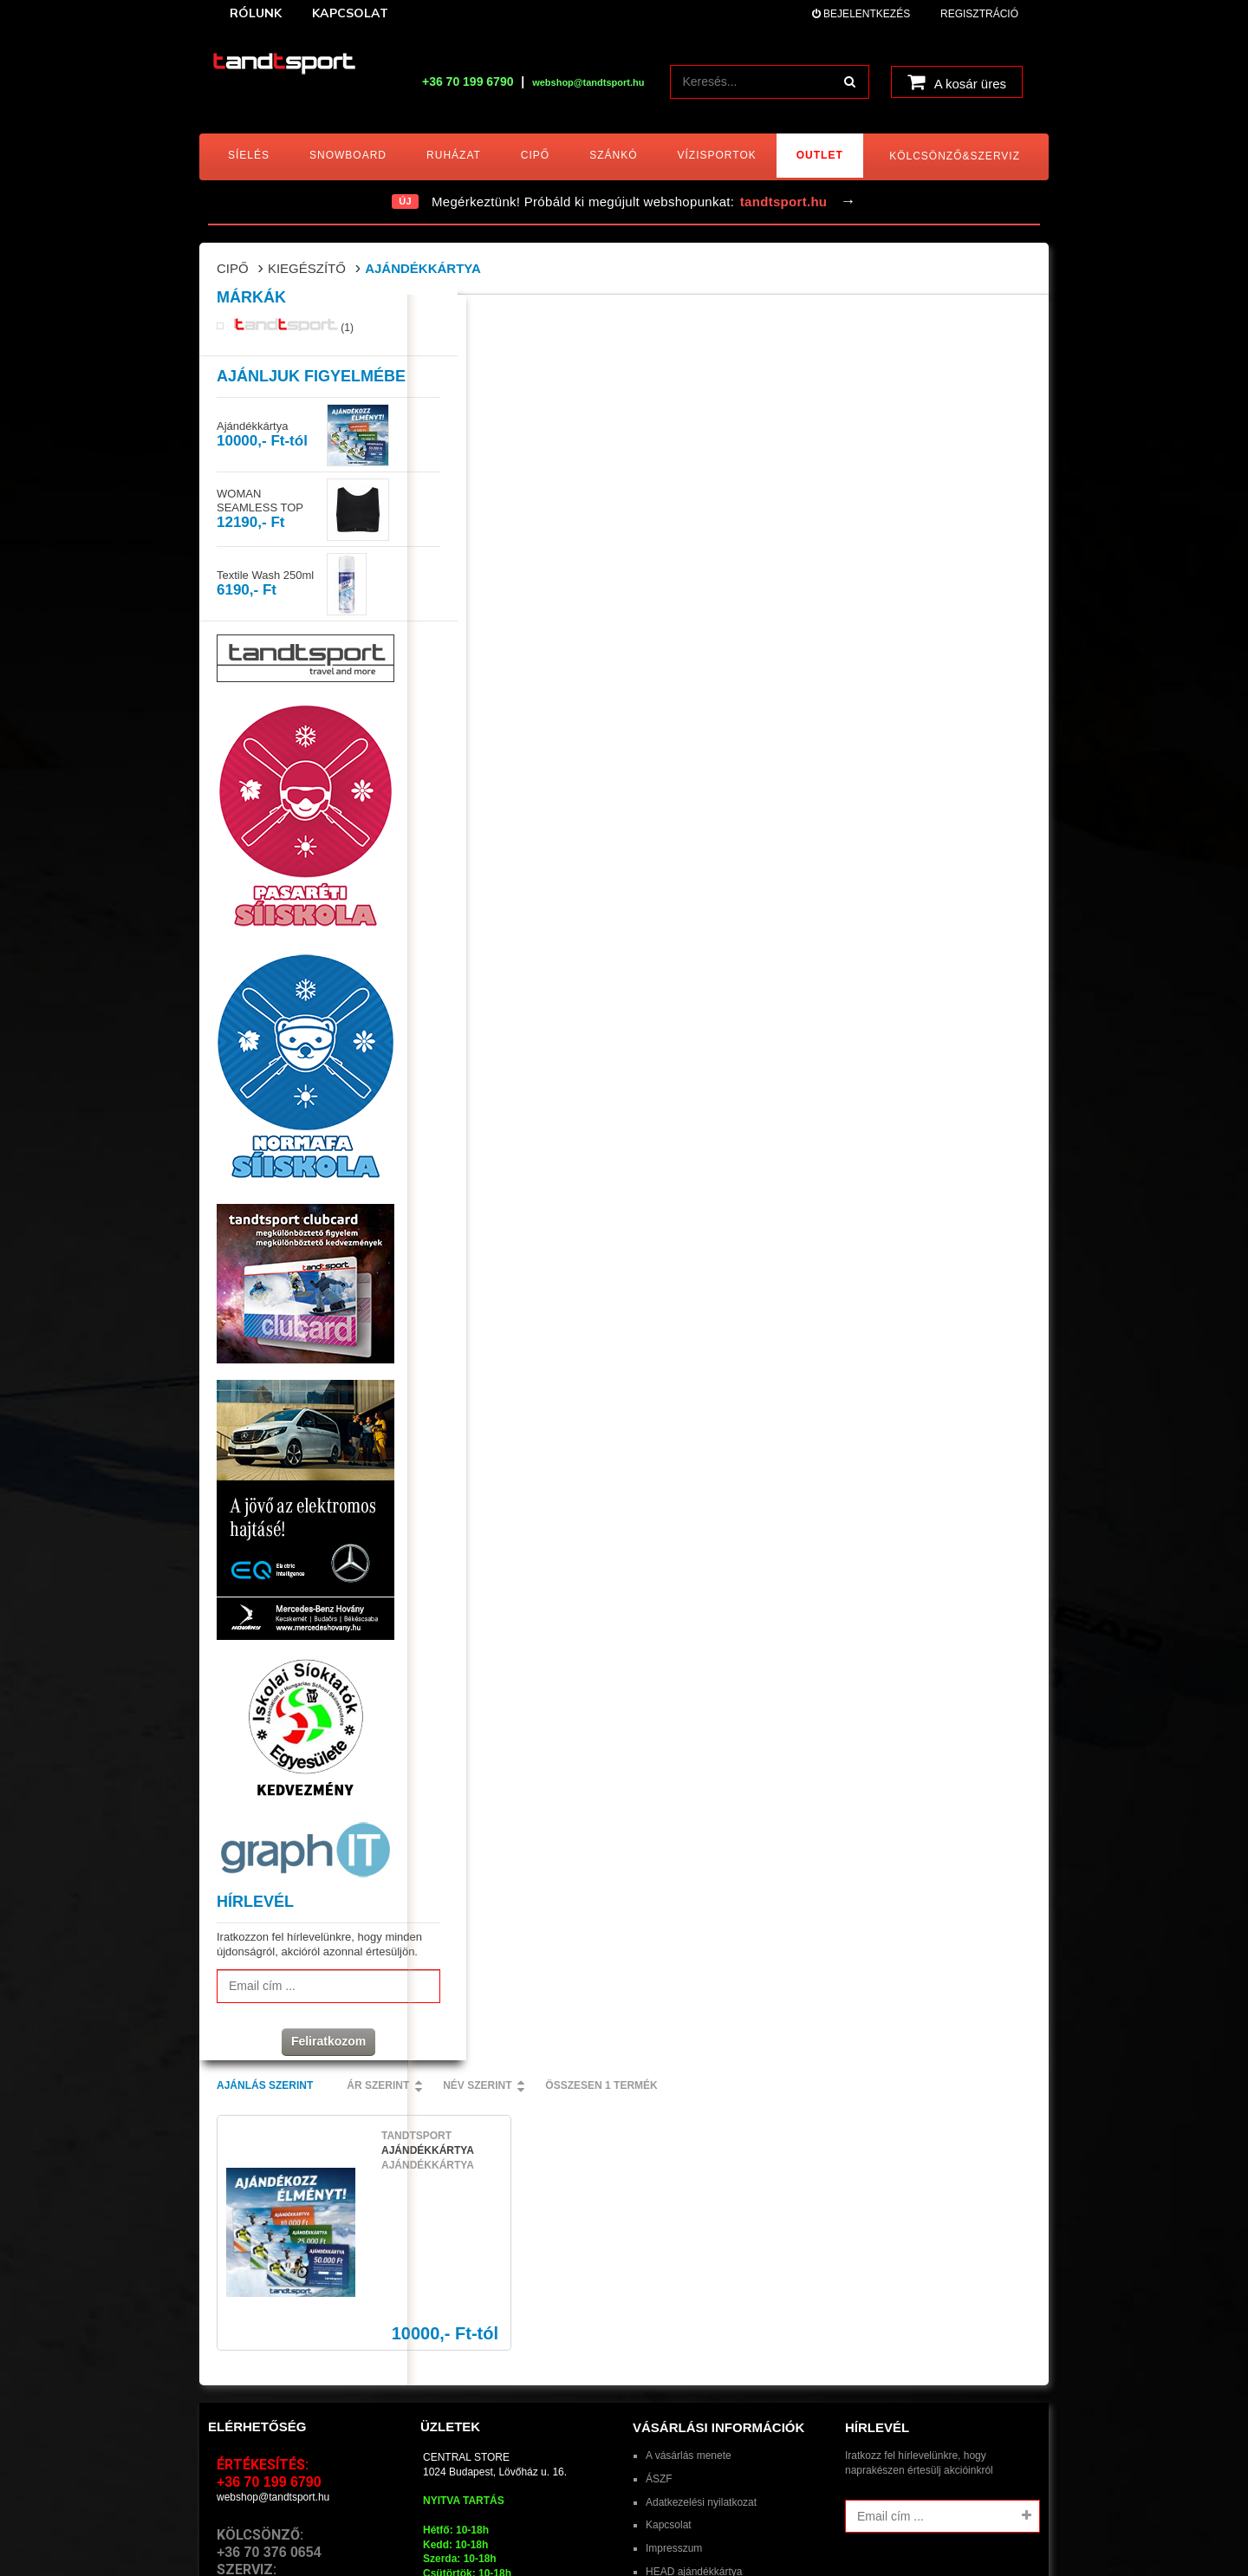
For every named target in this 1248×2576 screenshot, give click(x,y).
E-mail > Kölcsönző (261, 2325)
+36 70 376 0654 (269, 2275)
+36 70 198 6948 (269, 2310)
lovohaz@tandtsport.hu (476, 2384)
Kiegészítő (307, 268)
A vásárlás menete (688, 2179)
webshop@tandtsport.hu (273, 2221)
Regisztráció (979, 14)
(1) (294, 342)
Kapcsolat (669, 2248)
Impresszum (674, 2272)
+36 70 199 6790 (468, 81)
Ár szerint (586, 320)
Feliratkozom (303, 2072)
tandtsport (310, 2530)
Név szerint (685, 320)
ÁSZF (659, 2202)
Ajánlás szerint (473, 320)
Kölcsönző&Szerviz (954, 156)
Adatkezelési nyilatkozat (701, 2226)
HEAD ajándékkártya (694, 2295)
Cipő (233, 268)
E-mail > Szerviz (254, 2340)
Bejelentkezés (861, 14)
